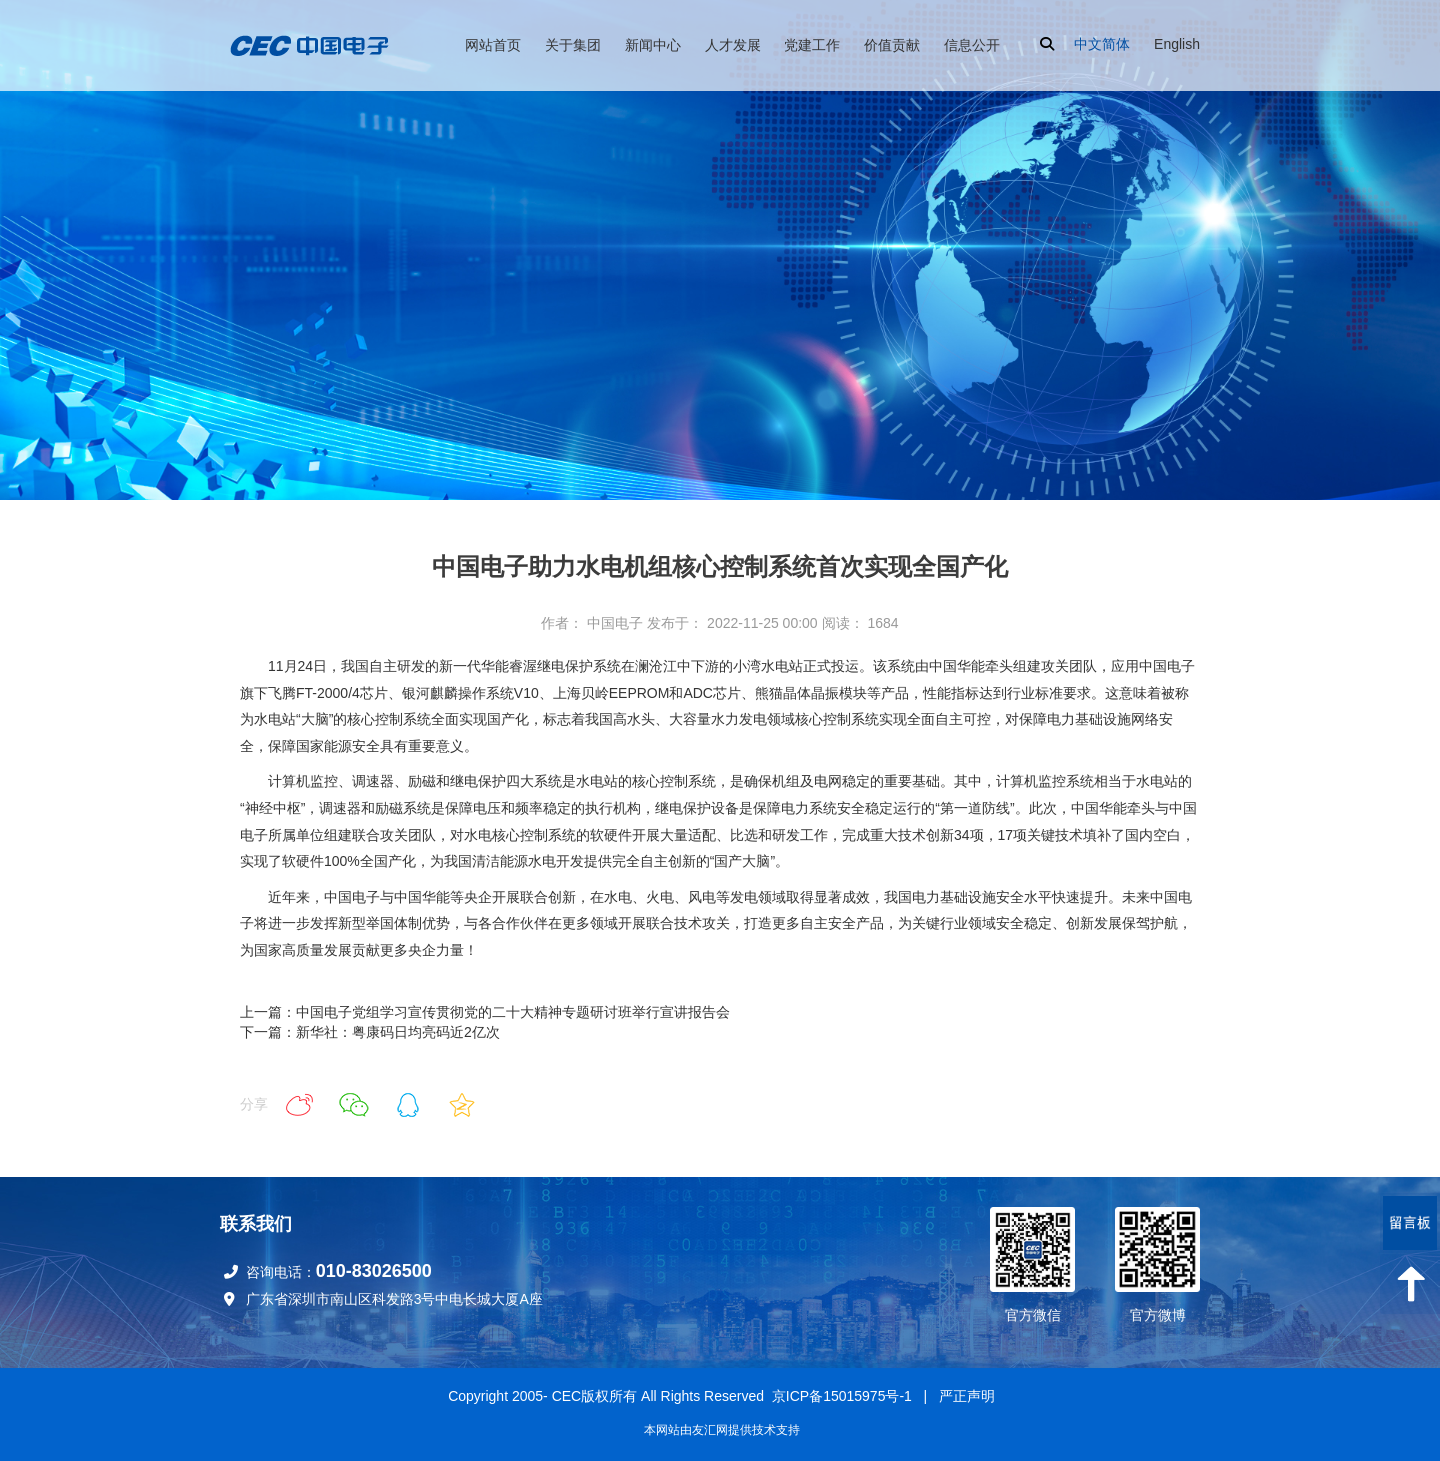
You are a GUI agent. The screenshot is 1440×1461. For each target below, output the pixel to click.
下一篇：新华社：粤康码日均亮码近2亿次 (370, 1032)
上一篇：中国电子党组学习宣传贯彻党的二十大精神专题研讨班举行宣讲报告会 (485, 1012)
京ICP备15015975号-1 (842, 1396)
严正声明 (967, 1396)
